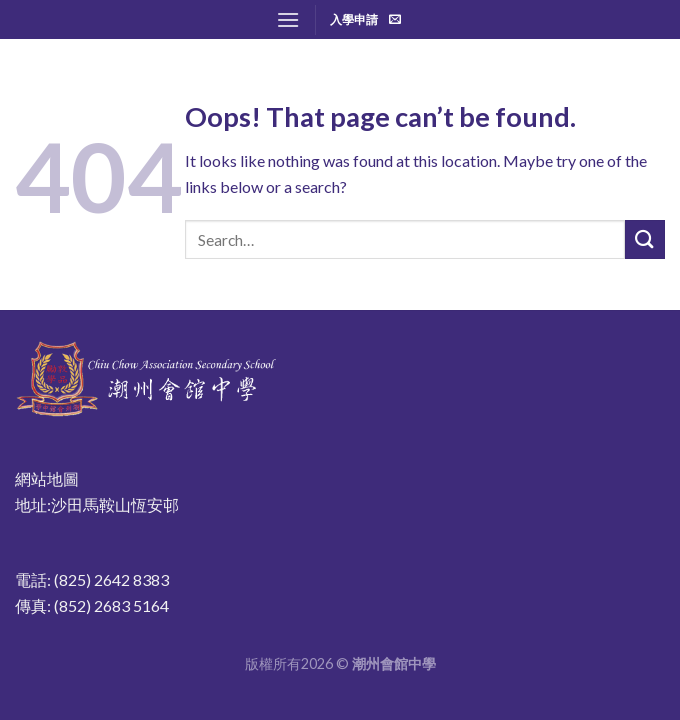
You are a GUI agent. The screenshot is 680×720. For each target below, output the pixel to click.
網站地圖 (47, 478)
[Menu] (288, 19)
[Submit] (645, 239)
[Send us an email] (395, 20)
